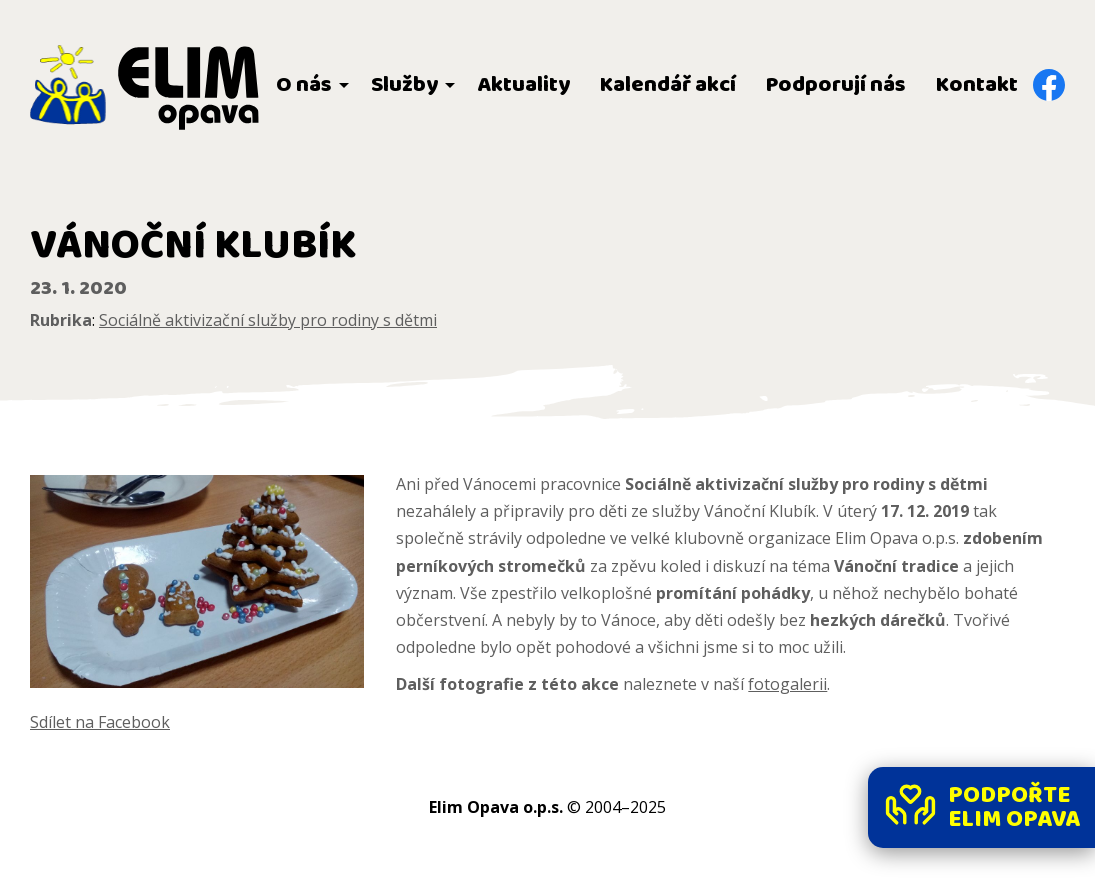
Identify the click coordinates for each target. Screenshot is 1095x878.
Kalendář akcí (668, 85)
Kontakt (977, 85)
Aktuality (523, 85)
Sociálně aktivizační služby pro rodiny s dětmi (268, 320)
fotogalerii (787, 684)
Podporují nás (836, 85)
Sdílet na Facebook (100, 722)
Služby (404, 85)
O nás (304, 85)
